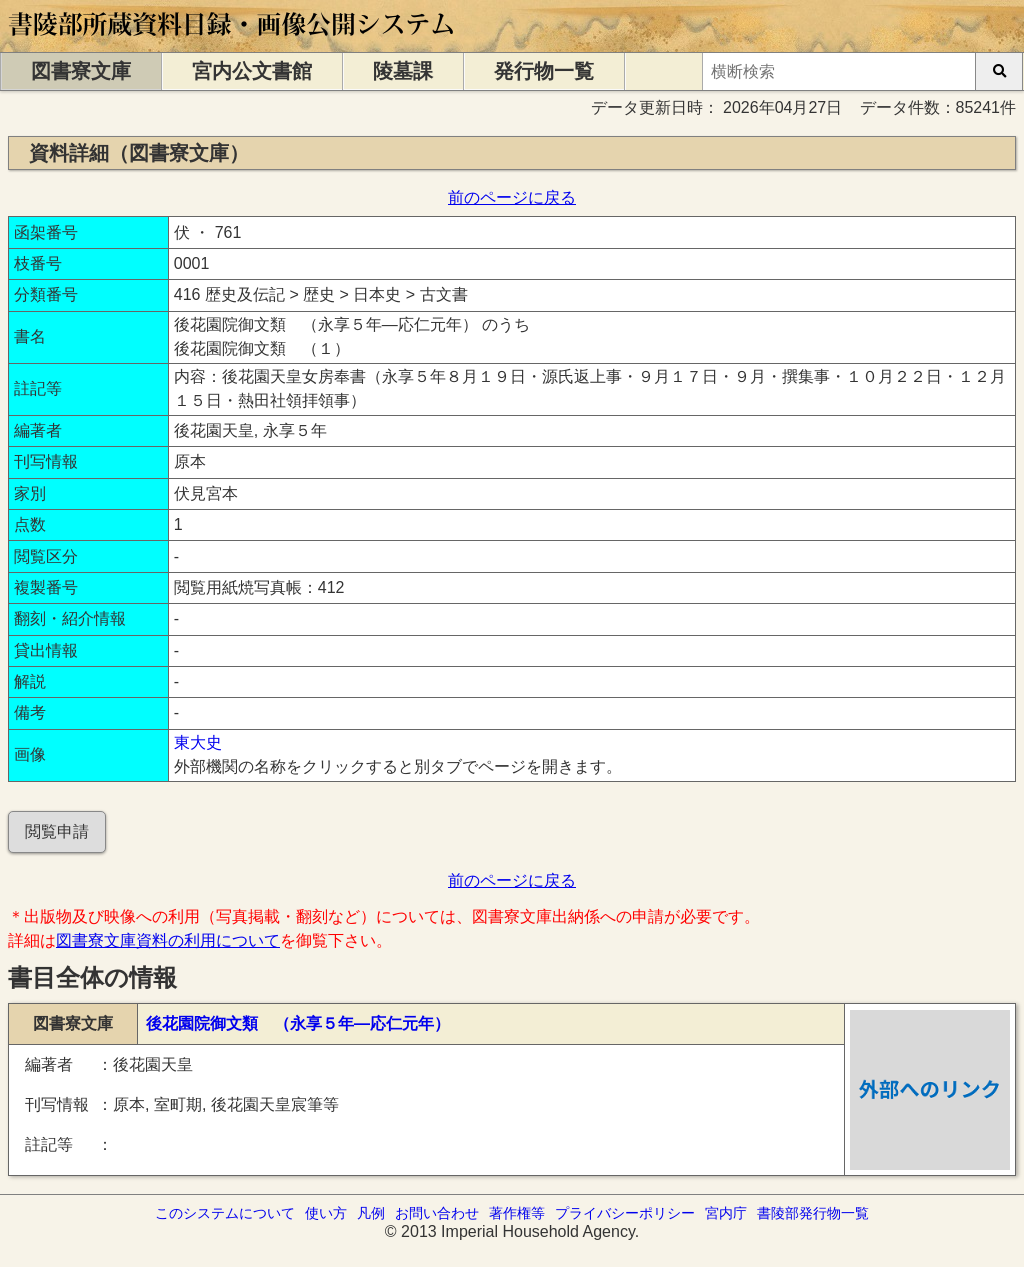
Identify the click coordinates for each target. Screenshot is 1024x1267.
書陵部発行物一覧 (813, 1213)
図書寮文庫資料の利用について (168, 940)
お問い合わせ (437, 1213)
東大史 (198, 742)
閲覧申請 (57, 831)
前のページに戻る (512, 197)
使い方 (326, 1213)
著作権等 (517, 1213)
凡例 (371, 1213)
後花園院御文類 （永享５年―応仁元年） (298, 1023)
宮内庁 (726, 1213)
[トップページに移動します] (232, 42)
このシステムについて (225, 1213)
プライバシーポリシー (625, 1213)
